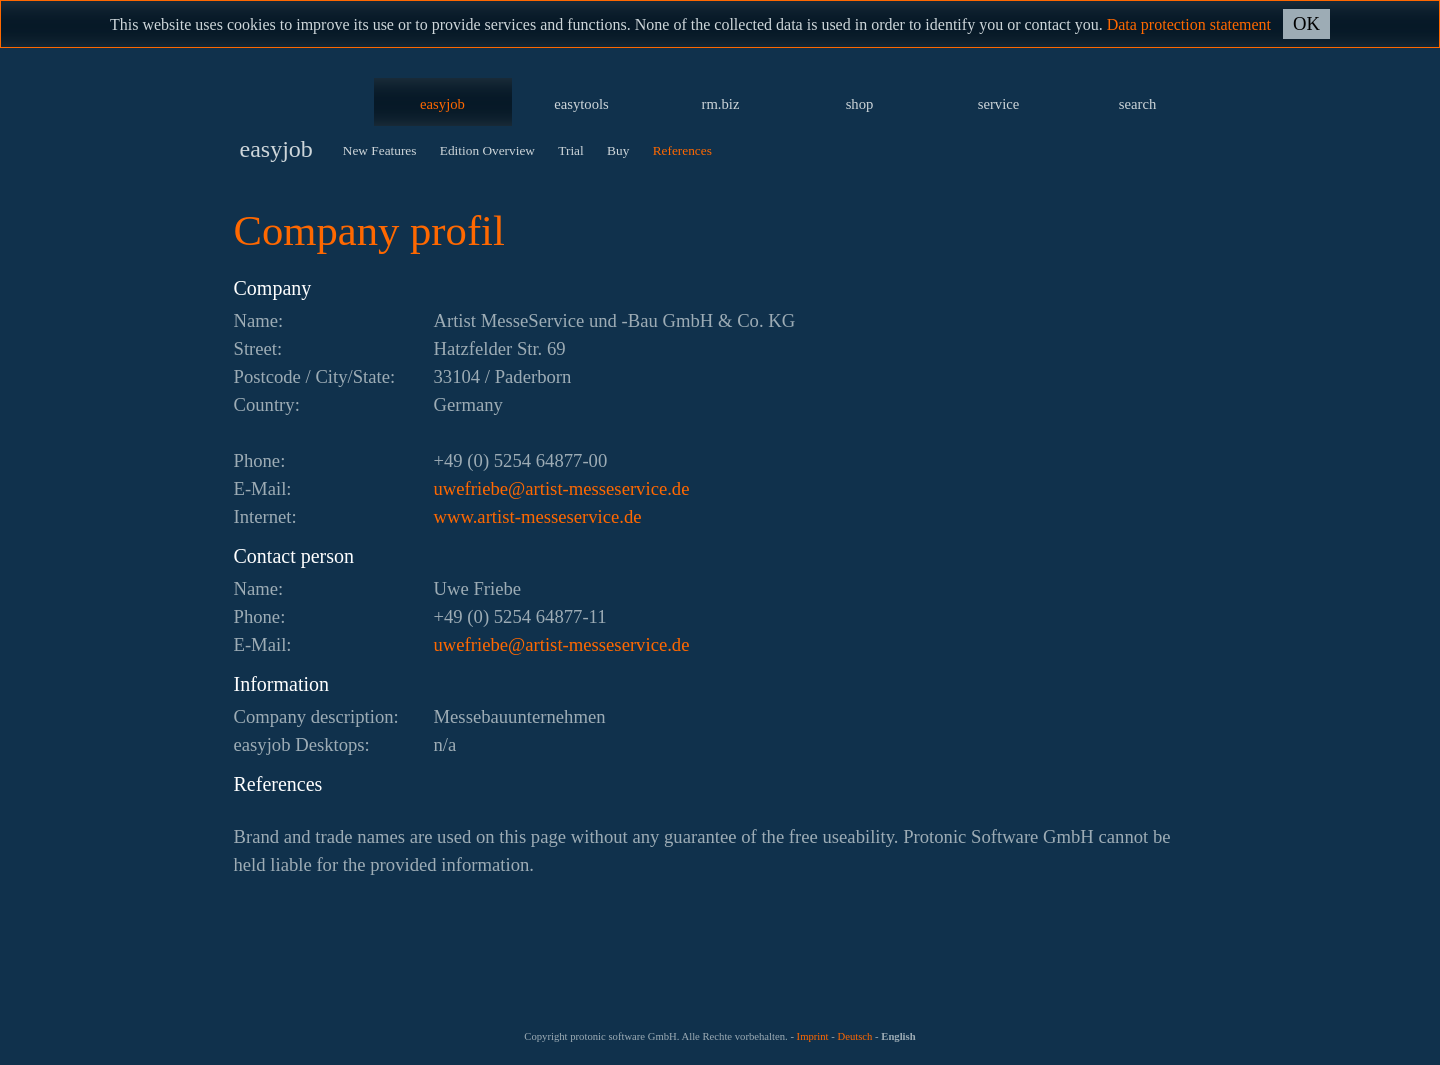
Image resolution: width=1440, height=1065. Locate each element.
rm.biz (721, 104)
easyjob (442, 104)
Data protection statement (1189, 24)
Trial (570, 150)
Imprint (813, 1036)
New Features (380, 150)
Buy (618, 150)
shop (860, 104)
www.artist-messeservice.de (538, 516)
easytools (581, 104)
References (682, 150)
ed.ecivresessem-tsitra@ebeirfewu (562, 488)
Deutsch (854, 1036)
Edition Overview (487, 150)
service (999, 104)
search (1137, 104)
